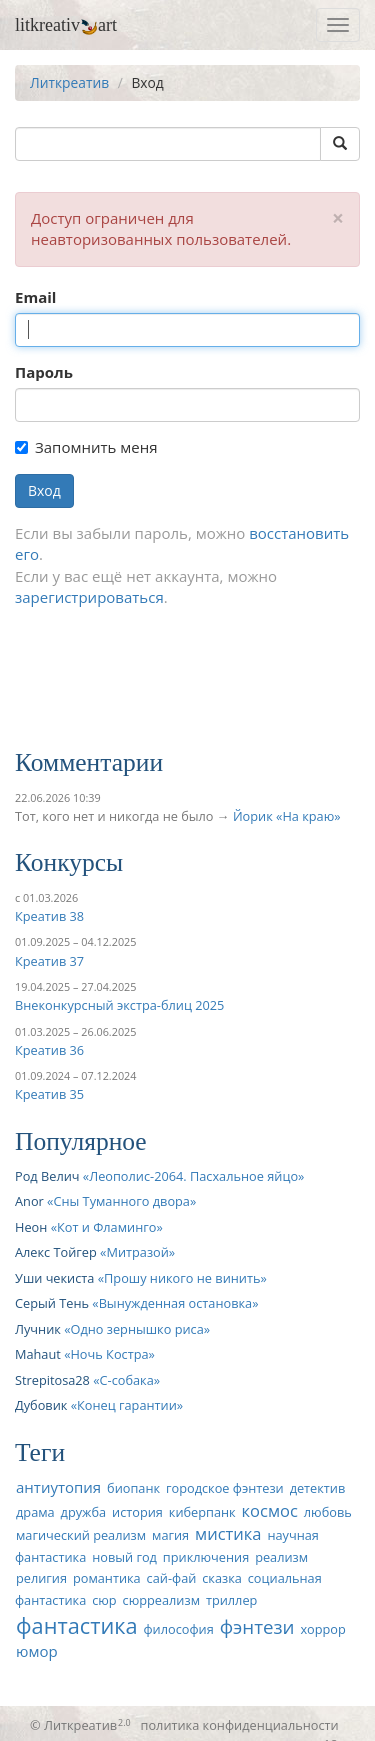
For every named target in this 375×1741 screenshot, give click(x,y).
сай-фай (172, 1578)
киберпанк (202, 1512)
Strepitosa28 (52, 1380)
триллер (231, 1600)
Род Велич (47, 1176)
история (137, 1512)
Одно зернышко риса (137, 1329)
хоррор (322, 1629)
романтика (107, 1578)
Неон (31, 1227)
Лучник (38, 1329)
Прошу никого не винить (182, 1278)
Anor (29, 1201)
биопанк (133, 1488)
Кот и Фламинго (106, 1227)
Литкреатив (69, 82)
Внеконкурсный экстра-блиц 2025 (119, 1005)
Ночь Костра (109, 1354)
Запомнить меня (86, 447)
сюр (104, 1600)
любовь (328, 1512)
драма (35, 1512)
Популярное (81, 1141)
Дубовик (41, 1405)
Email (35, 297)
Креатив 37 (49, 961)
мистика (228, 1533)
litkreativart (66, 25)
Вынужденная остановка (176, 1303)
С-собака (127, 1380)
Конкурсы (69, 862)
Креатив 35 (49, 1094)
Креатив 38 (49, 916)
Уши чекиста (54, 1278)
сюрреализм (161, 1600)
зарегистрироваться (89, 597)
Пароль (44, 372)
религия (41, 1578)
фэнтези (257, 1626)
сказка (222, 1578)
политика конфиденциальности (240, 1725)
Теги (40, 1452)
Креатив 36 (49, 1050)
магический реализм (81, 1535)
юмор (37, 1651)
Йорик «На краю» (287, 816)
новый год (124, 1557)
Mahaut (38, 1354)
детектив (318, 1488)
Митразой (137, 1252)
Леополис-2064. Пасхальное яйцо (193, 1176)
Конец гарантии (127, 1405)
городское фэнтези (225, 1488)
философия (178, 1629)
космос (270, 1510)
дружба (84, 1512)
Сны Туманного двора (121, 1201)
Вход (44, 490)
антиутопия (58, 1487)
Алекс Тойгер (56, 1252)
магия (170, 1535)
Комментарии (89, 762)
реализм (281, 1557)
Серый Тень (52, 1303)
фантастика (77, 1625)
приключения (206, 1557)
